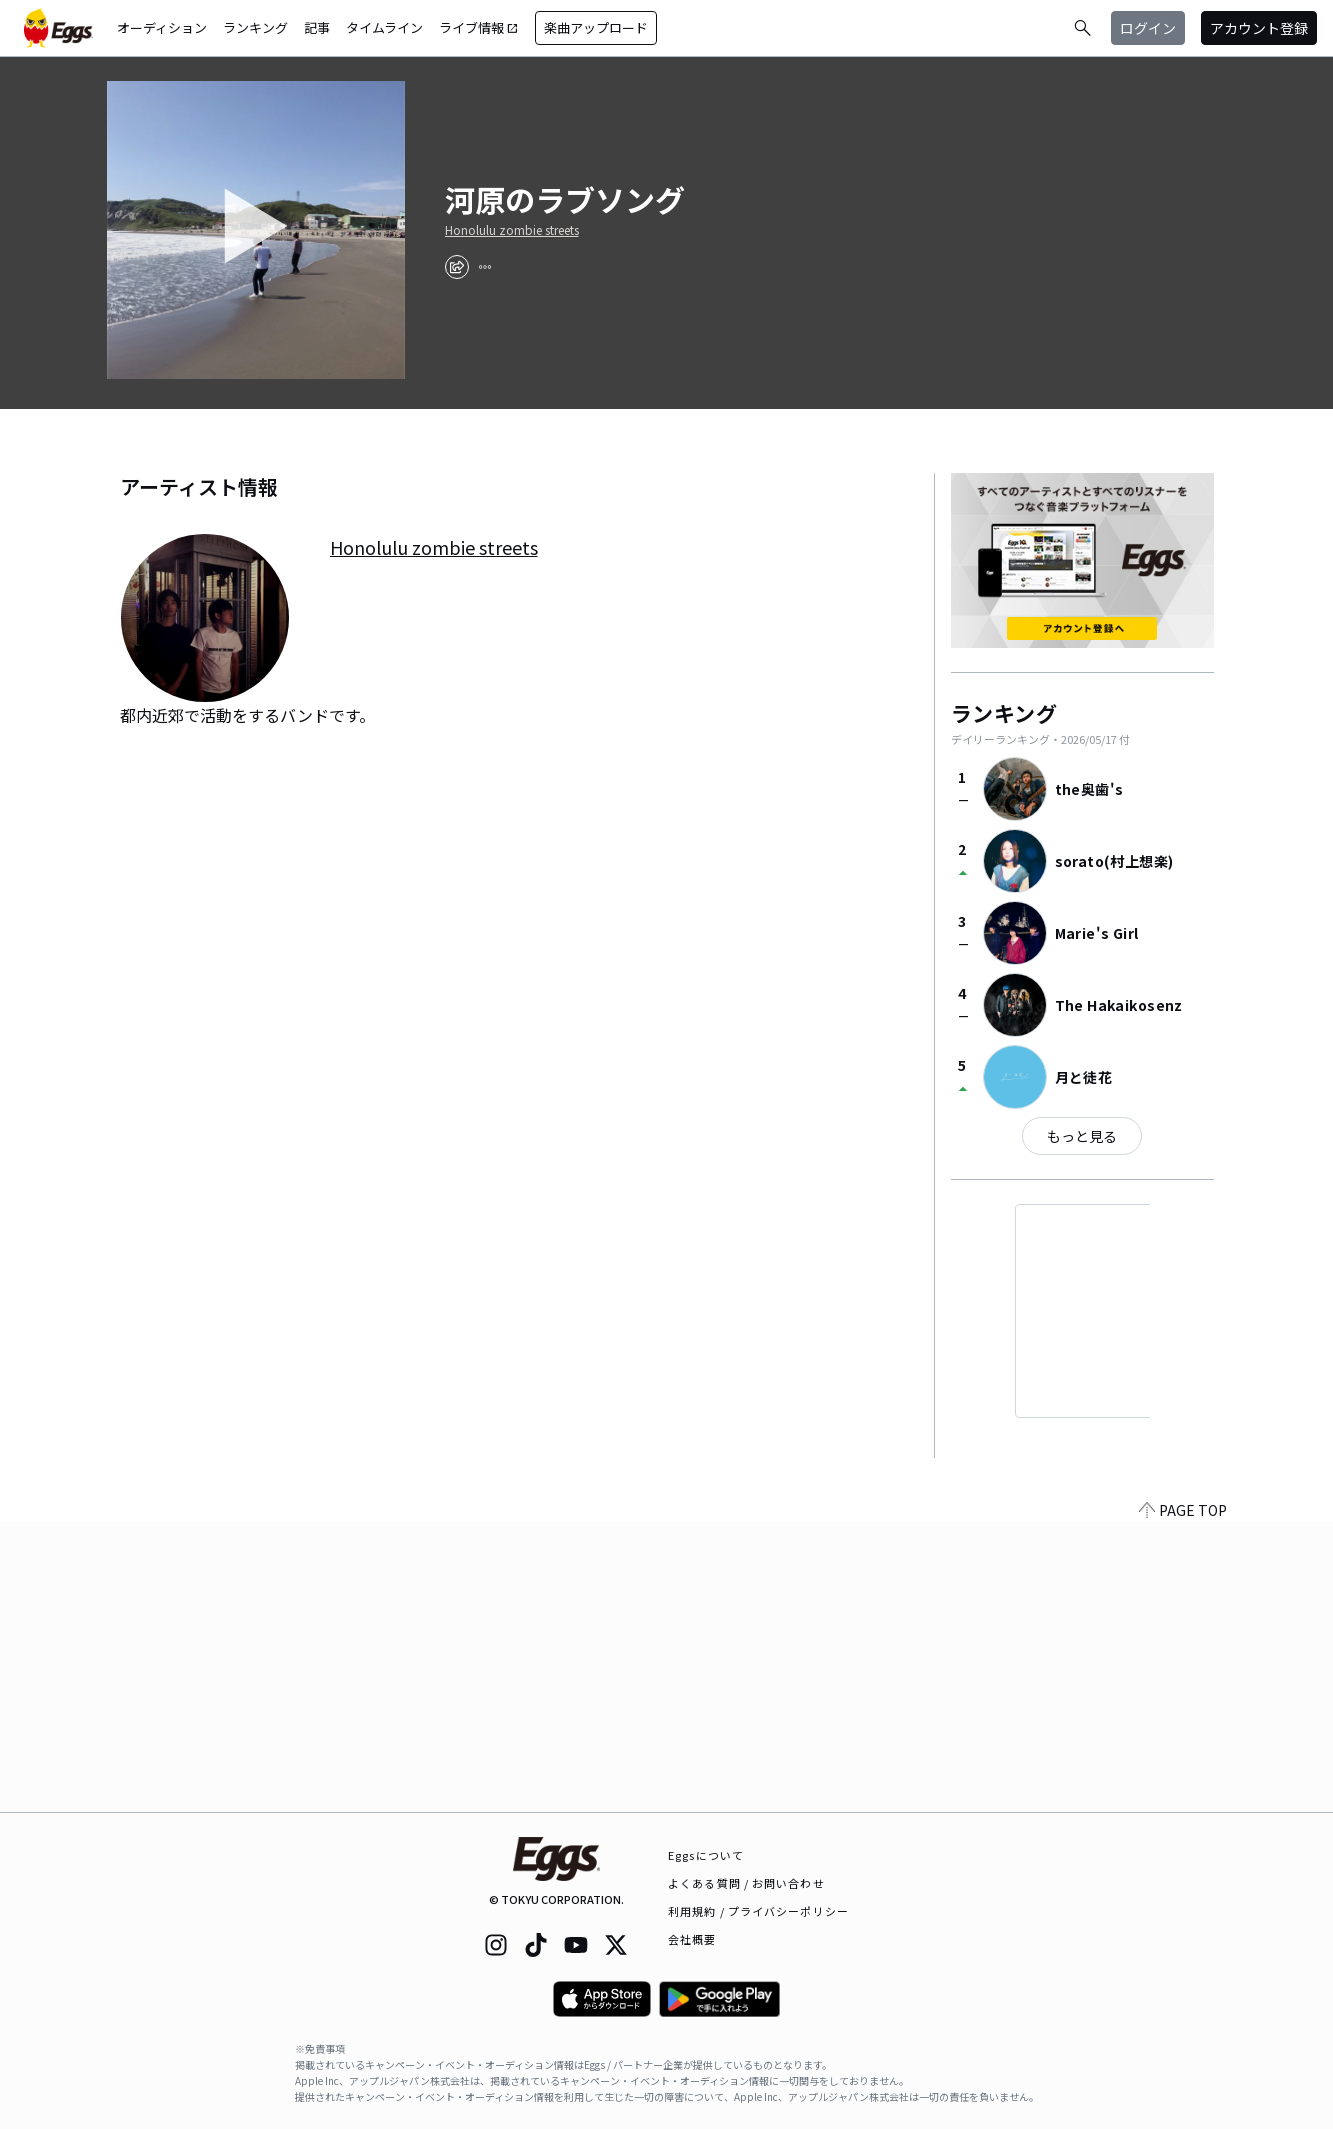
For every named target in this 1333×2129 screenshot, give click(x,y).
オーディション (162, 27)
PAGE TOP (1183, 1800)
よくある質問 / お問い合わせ (746, 1883)
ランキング (255, 27)
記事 (317, 27)
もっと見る (1082, 1136)
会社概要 (692, 1939)
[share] (457, 267)
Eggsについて (706, 1855)
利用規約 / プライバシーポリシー (758, 1911)
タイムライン (384, 27)
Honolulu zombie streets (512, 230)
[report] (485, 267)
